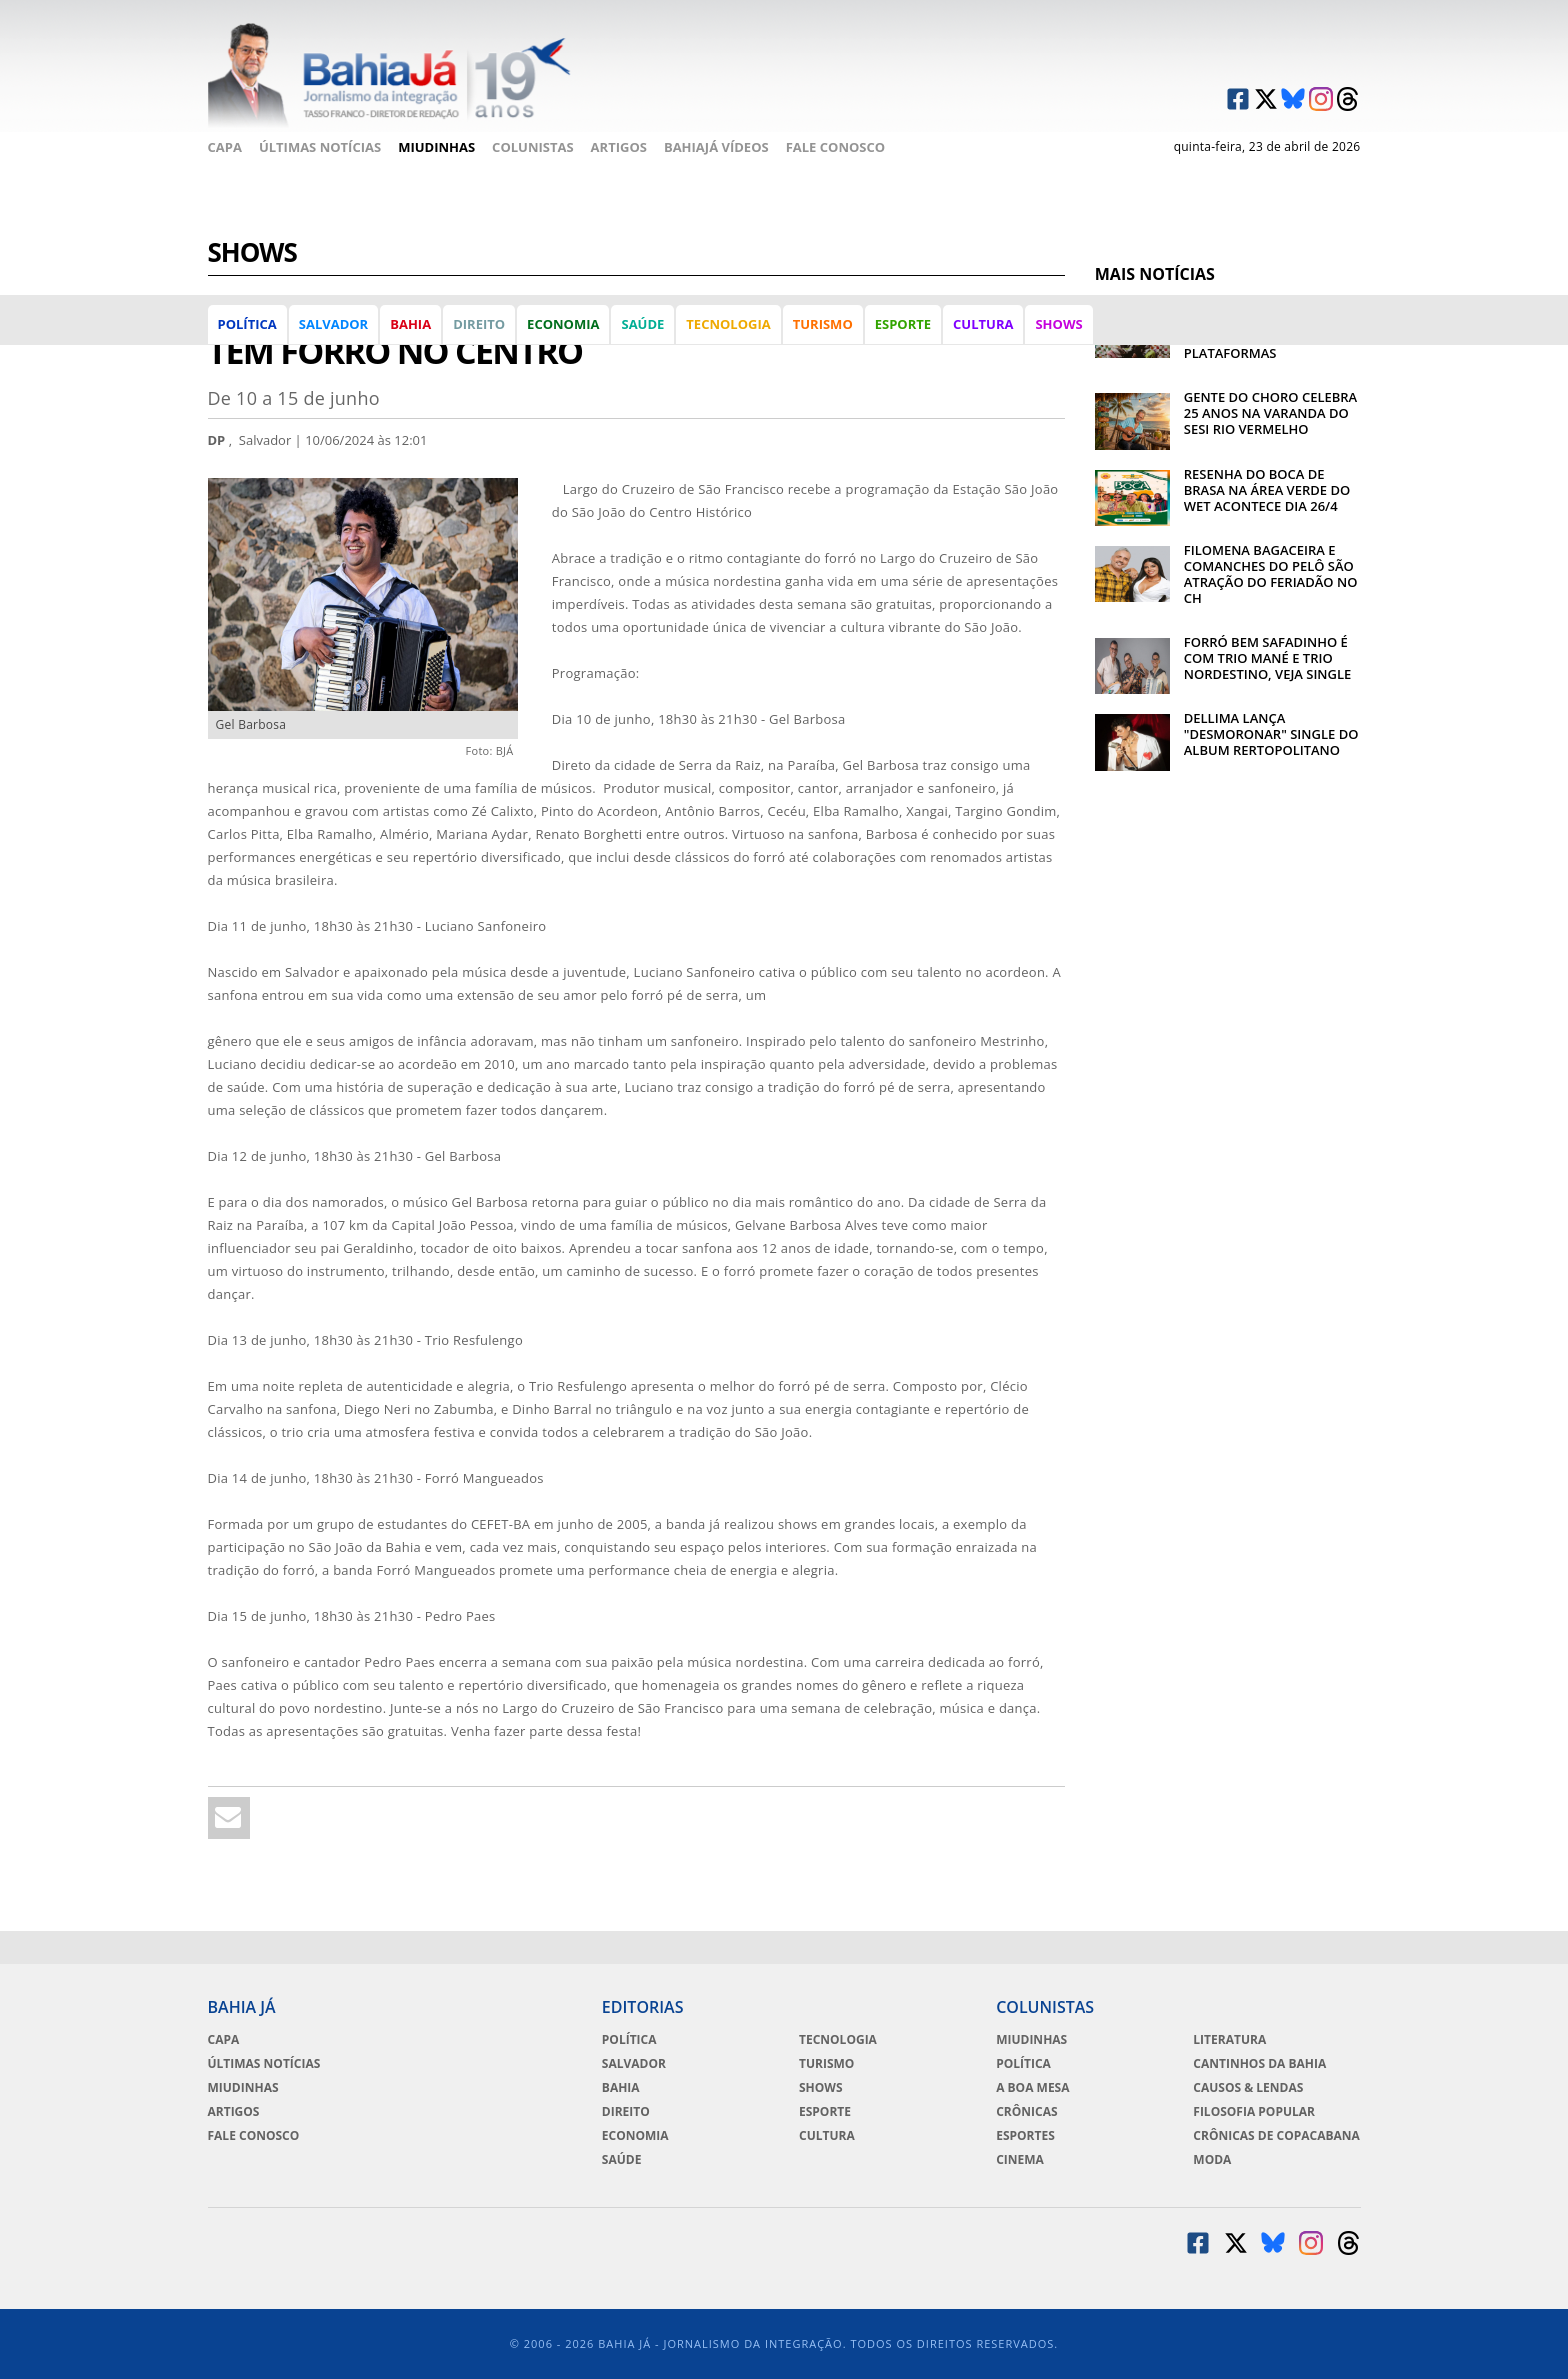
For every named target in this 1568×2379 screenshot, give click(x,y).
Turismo (823, 324)
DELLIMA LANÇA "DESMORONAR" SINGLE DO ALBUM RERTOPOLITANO (1271, 734)
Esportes (1025, 2136)
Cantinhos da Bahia (1259, 2064)
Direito (479, 324)
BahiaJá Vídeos (716, 147)
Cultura (983, 324)
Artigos (619, 147)
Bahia (410, 324)
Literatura (1229, 2040)
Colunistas (533, 147)
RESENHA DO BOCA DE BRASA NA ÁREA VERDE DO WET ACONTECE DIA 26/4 (1267, 490)
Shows (1058, 324)
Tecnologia (728, 324)
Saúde (642, 324)
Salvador (333, 324)
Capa (225, 147)
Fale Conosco (835, 147)
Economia (563, 324)
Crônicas (1026, 2112)
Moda (1212, 2160)
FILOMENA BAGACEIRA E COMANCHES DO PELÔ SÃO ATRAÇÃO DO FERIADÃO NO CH (1271, 574)
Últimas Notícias (320, 147)
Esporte (903, 324)
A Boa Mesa (1032, 2088)
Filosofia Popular (1254, 2112)
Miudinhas (436, 147)
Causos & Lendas (1248, 2088)
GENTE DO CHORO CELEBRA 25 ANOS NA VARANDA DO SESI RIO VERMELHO (1270, 413)
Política (247, 324)
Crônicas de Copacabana (1276, 2136)
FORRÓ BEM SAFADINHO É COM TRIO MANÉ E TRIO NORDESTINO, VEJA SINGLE (1268, 658)
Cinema (1020, 2160)
